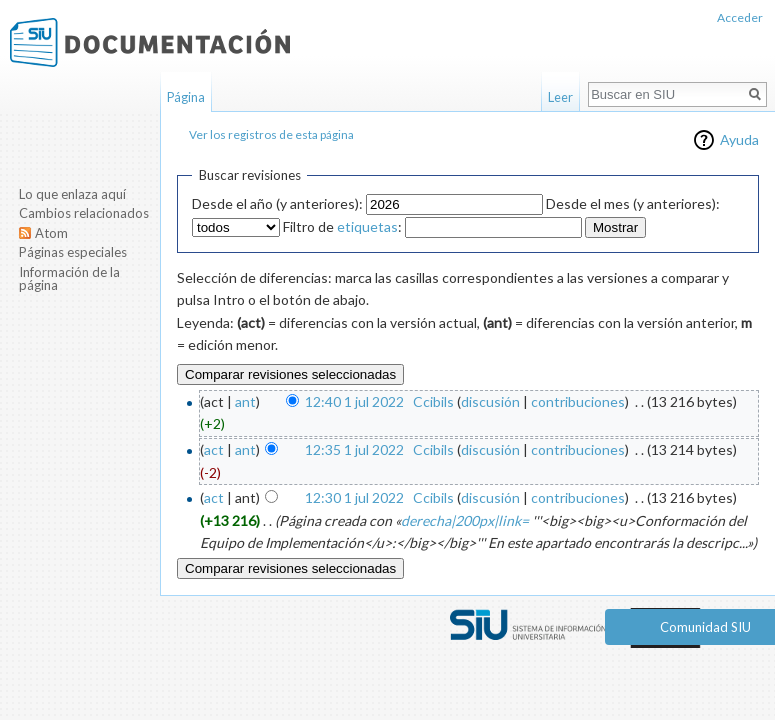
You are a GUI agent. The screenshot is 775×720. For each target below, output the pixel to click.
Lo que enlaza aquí (72, 194)
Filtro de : (342, 226)
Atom (51, 233)
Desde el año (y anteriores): (277, 203)
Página (186, 97)
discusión (490, 401)
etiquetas (367, 226)
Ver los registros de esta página (271, 134)
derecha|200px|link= (465, 520)
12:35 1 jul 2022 (354, 449)
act (214, 449)
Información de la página (69, 279)
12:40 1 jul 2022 (354, 401)
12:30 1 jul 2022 (354, 497)
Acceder (740, 17)
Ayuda (739, 139)
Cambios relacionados (84, 213)
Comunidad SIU (705, 627)
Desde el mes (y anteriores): (633, 203)
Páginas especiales (73, 252)
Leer (560, 97)
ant (245, 401)
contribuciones (578, 401)
